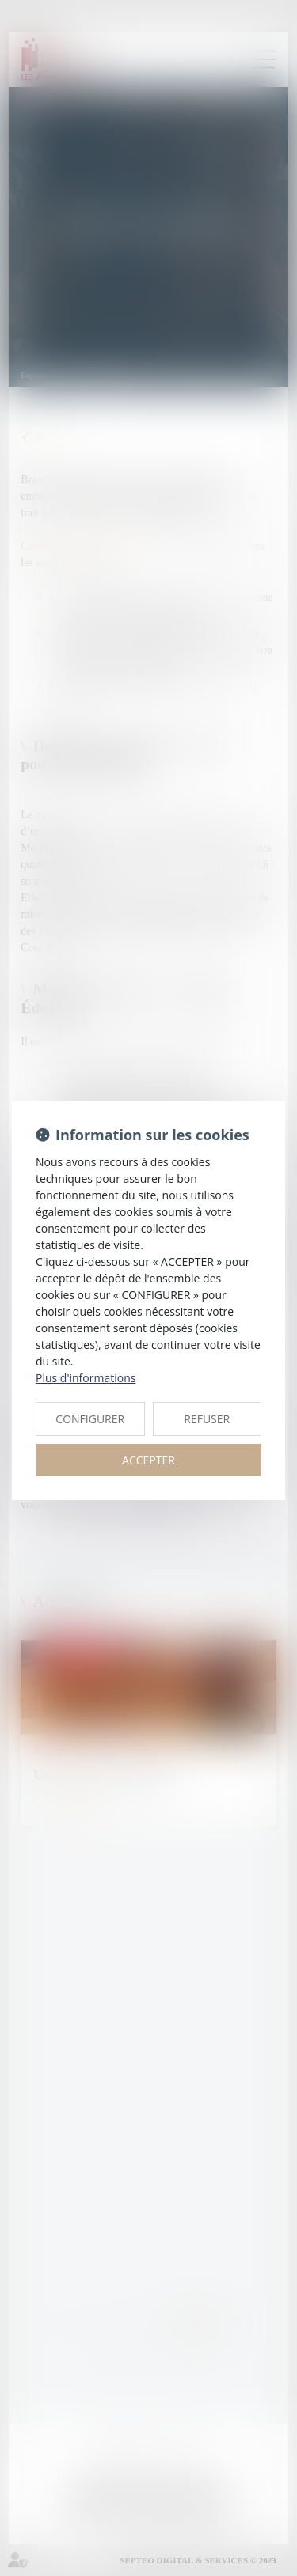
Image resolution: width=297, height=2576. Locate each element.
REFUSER (207, 1418)
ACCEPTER (148, 1459)
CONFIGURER (89, 1418)
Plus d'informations (85, 1377)
